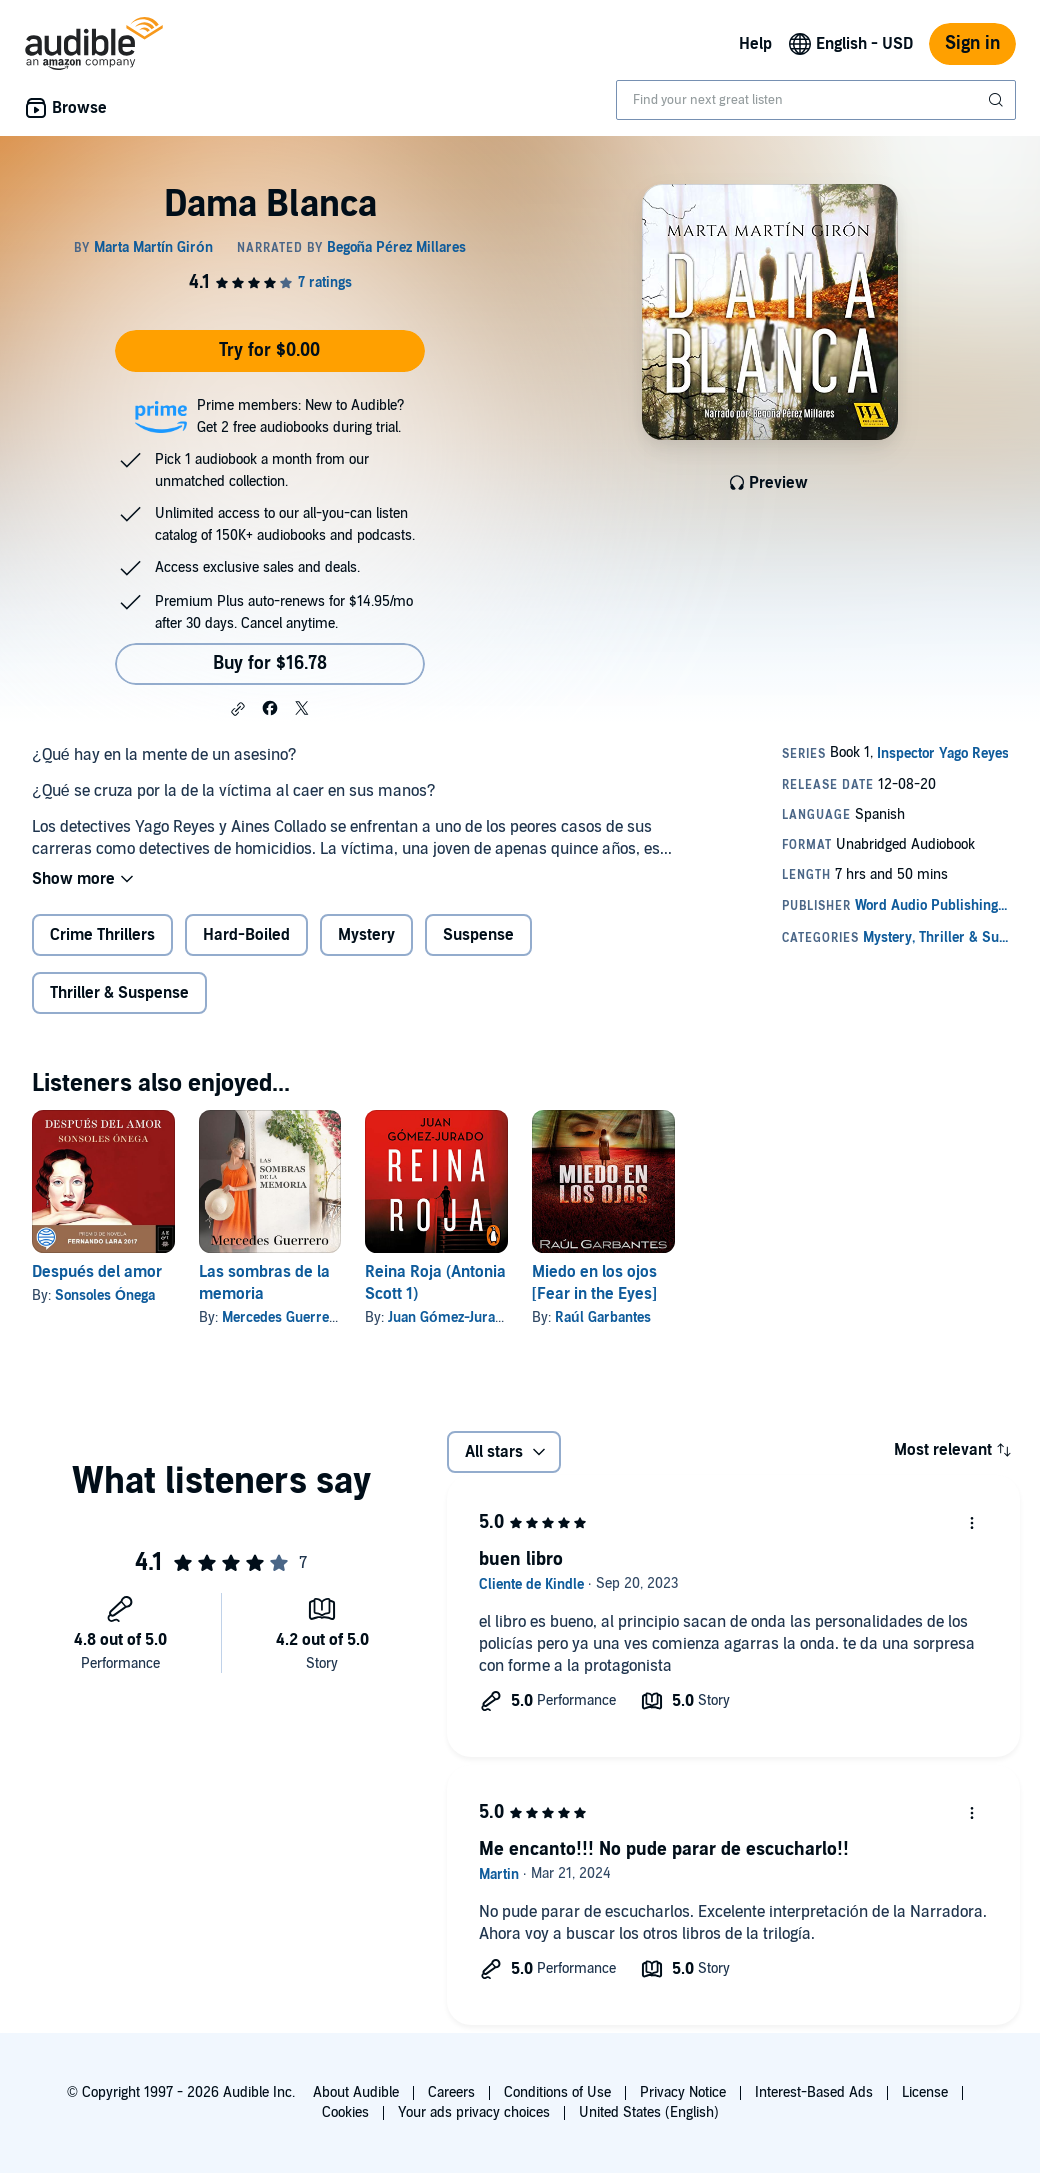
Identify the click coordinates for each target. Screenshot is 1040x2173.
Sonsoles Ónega (105, 1295)
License (925, 2092)
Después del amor (97, 1272)
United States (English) (649, 2112)
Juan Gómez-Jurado (449, 1317)
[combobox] (816, 100)
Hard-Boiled (246, 935)
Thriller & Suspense (119, 993)
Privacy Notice (683, 2092)
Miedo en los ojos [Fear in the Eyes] (594, 1283)
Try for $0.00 (269, 350)
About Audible (356, 2092)
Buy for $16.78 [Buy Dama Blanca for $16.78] (270, 663)
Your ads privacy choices (474, 2112)
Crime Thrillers (102, 935)
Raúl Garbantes (603, 1317)
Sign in (972, 43)
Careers (451, 2092)
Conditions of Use (557, 2092)
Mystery (366, 935)
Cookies (345, 2112)
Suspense (478, 935)
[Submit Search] (998, 100)
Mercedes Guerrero (282, 1317)
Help (755, 44)
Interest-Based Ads (814, 2092)
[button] (238, 709)
